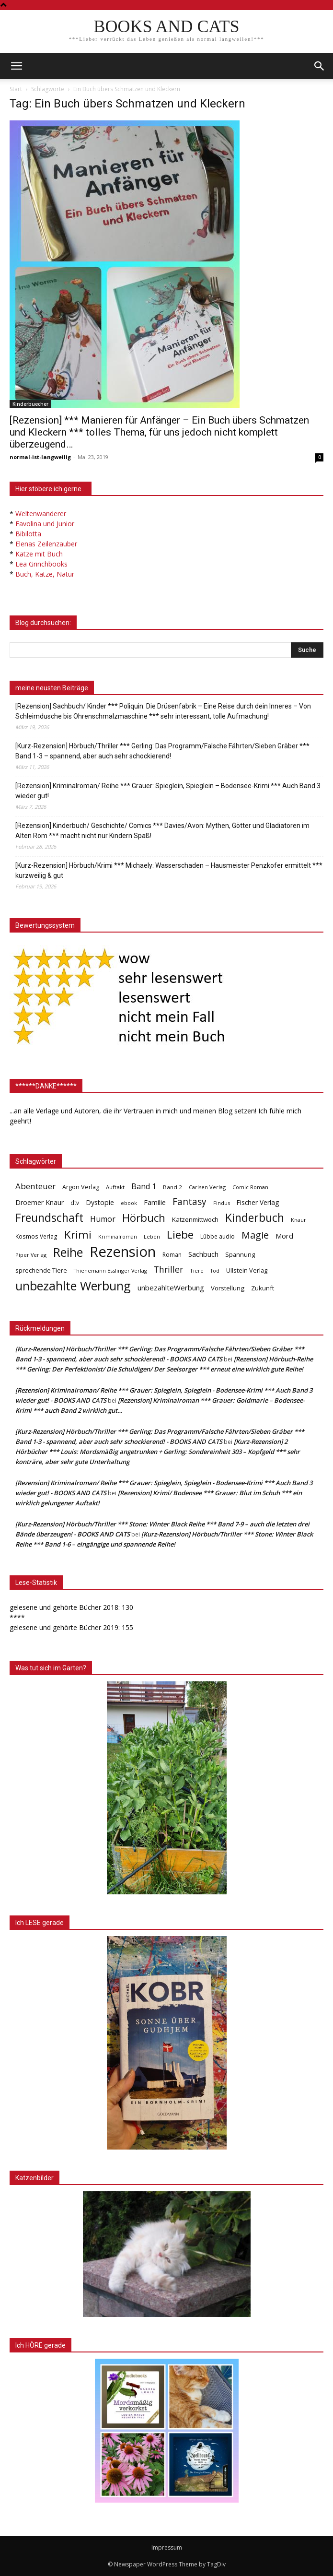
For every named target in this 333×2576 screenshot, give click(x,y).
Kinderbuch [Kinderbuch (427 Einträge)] (254, 1218)
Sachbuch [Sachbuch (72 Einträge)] (203, 1254)
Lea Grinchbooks (41, 563)
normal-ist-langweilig (40, 457)
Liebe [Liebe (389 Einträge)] (180, 1234)
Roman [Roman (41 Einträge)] (172, 1255)
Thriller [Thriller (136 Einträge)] (168, 1269)
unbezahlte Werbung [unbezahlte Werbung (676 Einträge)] (73, 1286)
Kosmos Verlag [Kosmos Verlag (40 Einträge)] (36, 1236)
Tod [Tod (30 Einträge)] (214, 1270)
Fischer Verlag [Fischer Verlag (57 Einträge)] (258, 1202)
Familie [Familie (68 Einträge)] (155, 1202)
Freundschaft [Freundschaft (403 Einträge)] (49, 1218)
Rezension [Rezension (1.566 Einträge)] (123, 1252)
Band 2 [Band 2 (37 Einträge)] (172, 1187)
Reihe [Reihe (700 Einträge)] (68, 1252)
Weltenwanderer (40, 513)
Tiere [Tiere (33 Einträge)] (197, 1270)
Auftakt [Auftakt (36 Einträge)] (115, 1187)
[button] (319, 66)
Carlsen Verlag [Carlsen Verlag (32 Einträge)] (207, 1187)
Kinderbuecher (30, 404)
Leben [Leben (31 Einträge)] (152, 1236)
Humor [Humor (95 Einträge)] (102, 1219)
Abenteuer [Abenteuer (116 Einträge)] (35, 1186)
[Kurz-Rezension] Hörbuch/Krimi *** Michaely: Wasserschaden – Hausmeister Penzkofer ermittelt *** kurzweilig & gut (168, 870)
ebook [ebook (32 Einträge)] (129, 1202)
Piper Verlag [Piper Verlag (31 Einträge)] (30, 1254)
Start (16, 89)
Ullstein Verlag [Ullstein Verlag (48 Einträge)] (246, 1270)
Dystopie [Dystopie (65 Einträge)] (100, 1202)
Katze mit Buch (39, 553)
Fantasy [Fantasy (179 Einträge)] (189, 1202)
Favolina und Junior (44, 523)
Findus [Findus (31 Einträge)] (221, 1202)
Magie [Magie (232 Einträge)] (255, 1235)
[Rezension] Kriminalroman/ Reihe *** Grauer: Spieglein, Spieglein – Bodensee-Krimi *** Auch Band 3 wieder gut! (168, 791)
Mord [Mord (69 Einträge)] (284, 1236)
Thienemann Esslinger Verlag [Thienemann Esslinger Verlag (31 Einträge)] (110, 1270)
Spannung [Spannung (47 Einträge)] (240, 1254)
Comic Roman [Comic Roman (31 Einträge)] (250, 1187)
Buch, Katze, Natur (44, 574)
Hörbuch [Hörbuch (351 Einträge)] (143, 1218)
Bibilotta (28, 533)
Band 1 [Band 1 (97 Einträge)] (143, 1187)
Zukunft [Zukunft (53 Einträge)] (262, 1288)
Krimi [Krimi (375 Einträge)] (78, 1234)
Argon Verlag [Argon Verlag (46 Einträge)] (80, 1187)
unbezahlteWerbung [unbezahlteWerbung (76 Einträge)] (171, 1287)
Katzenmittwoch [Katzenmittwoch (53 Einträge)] (195, 1219)
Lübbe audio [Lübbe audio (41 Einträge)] (217, 1236)
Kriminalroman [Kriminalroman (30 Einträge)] (117, 1236)
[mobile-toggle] (16, 66)
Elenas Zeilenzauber (46, 543)
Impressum (166, 2547)
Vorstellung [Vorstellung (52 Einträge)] (227, 1288)
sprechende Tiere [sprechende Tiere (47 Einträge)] (41, 1270)
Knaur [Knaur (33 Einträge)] (298, 1219)
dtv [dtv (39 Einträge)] (74, 1202)
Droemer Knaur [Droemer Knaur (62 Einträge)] (39, 1202)
